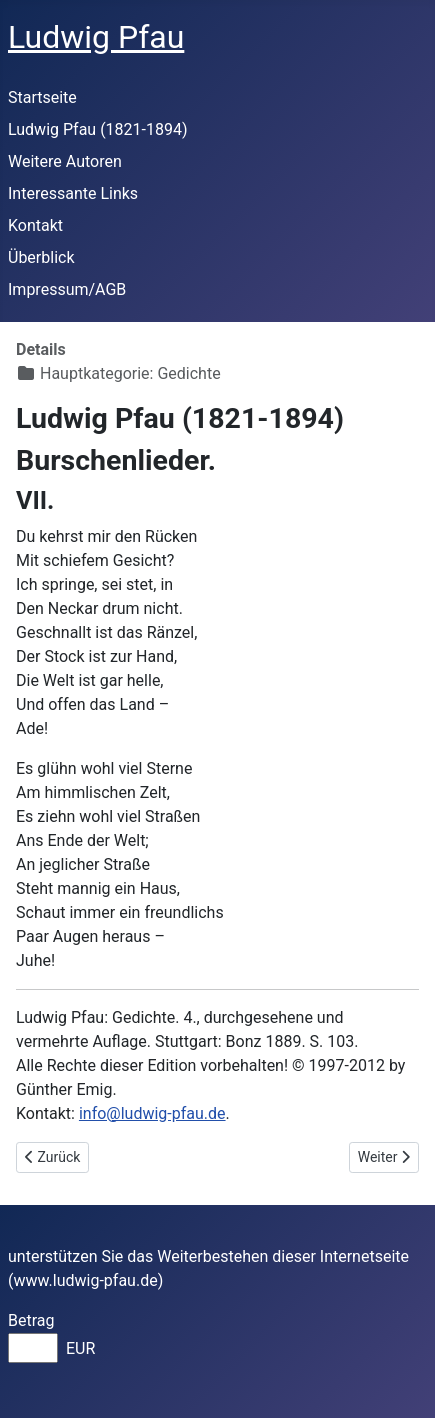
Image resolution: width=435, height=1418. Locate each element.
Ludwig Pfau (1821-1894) (98, 129)
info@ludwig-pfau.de (152, 1113)
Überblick (41, 257)
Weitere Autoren (65, 161)
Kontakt (35, 225)
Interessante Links (73, 193)
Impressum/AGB (67, 289)
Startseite (42, 97)
